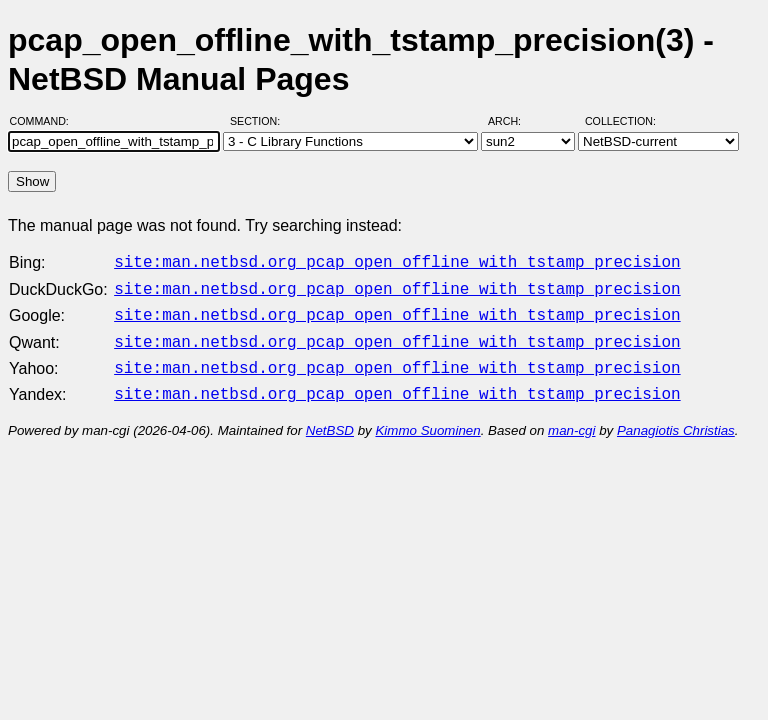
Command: (45, 121)
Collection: (620, 121)
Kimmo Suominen (427, 418)
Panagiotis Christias (676, 418)
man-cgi (571, 418)
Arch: (513, 121)
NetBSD (330, 418)
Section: (259, 121)
